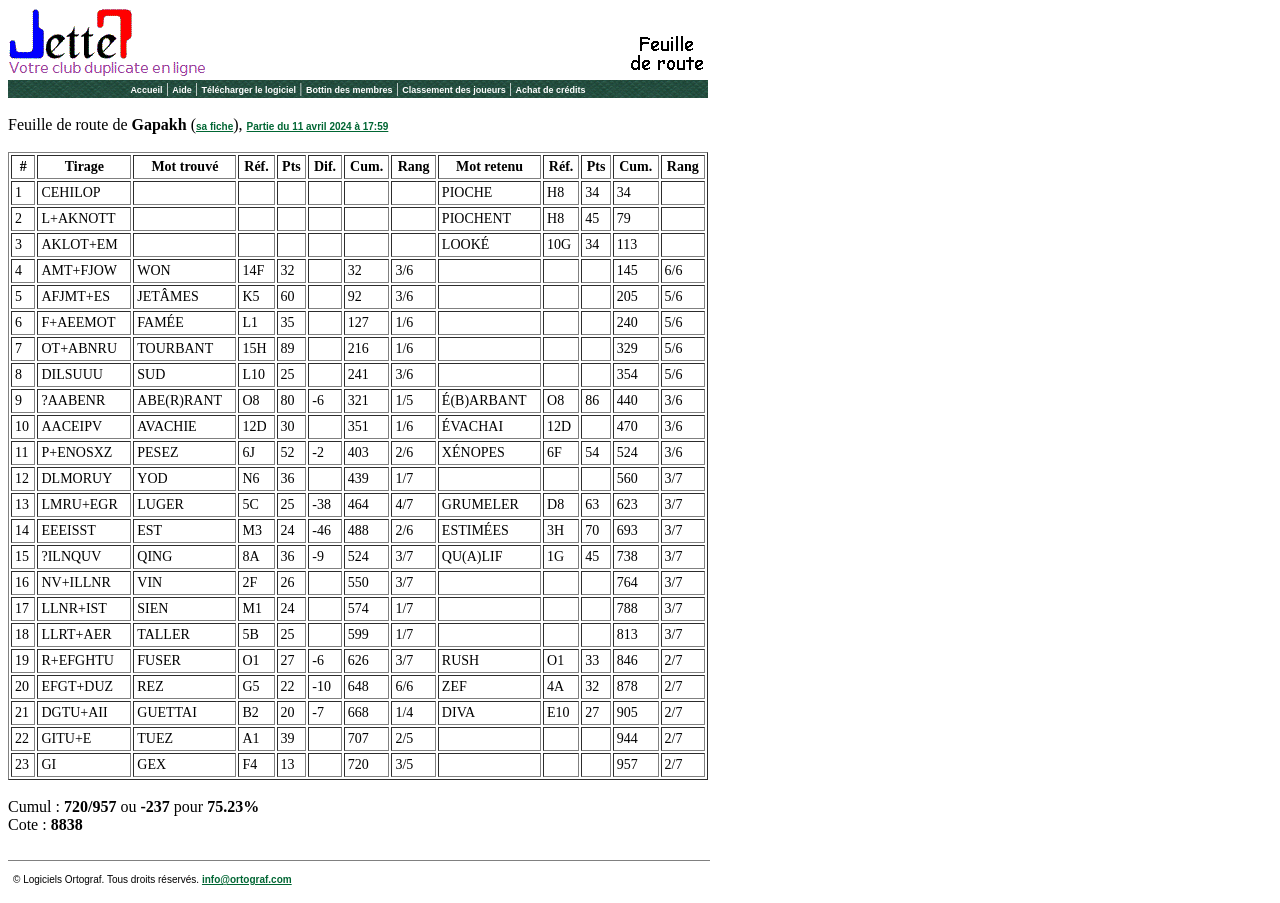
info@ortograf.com (247, 879)
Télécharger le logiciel (249, 90)
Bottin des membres (349, 90)
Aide (182, 90)
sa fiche (214, 126)
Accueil (146, 90)
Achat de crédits (551, 90)
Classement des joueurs (454, 90)
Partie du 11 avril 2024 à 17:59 (318, 126)
